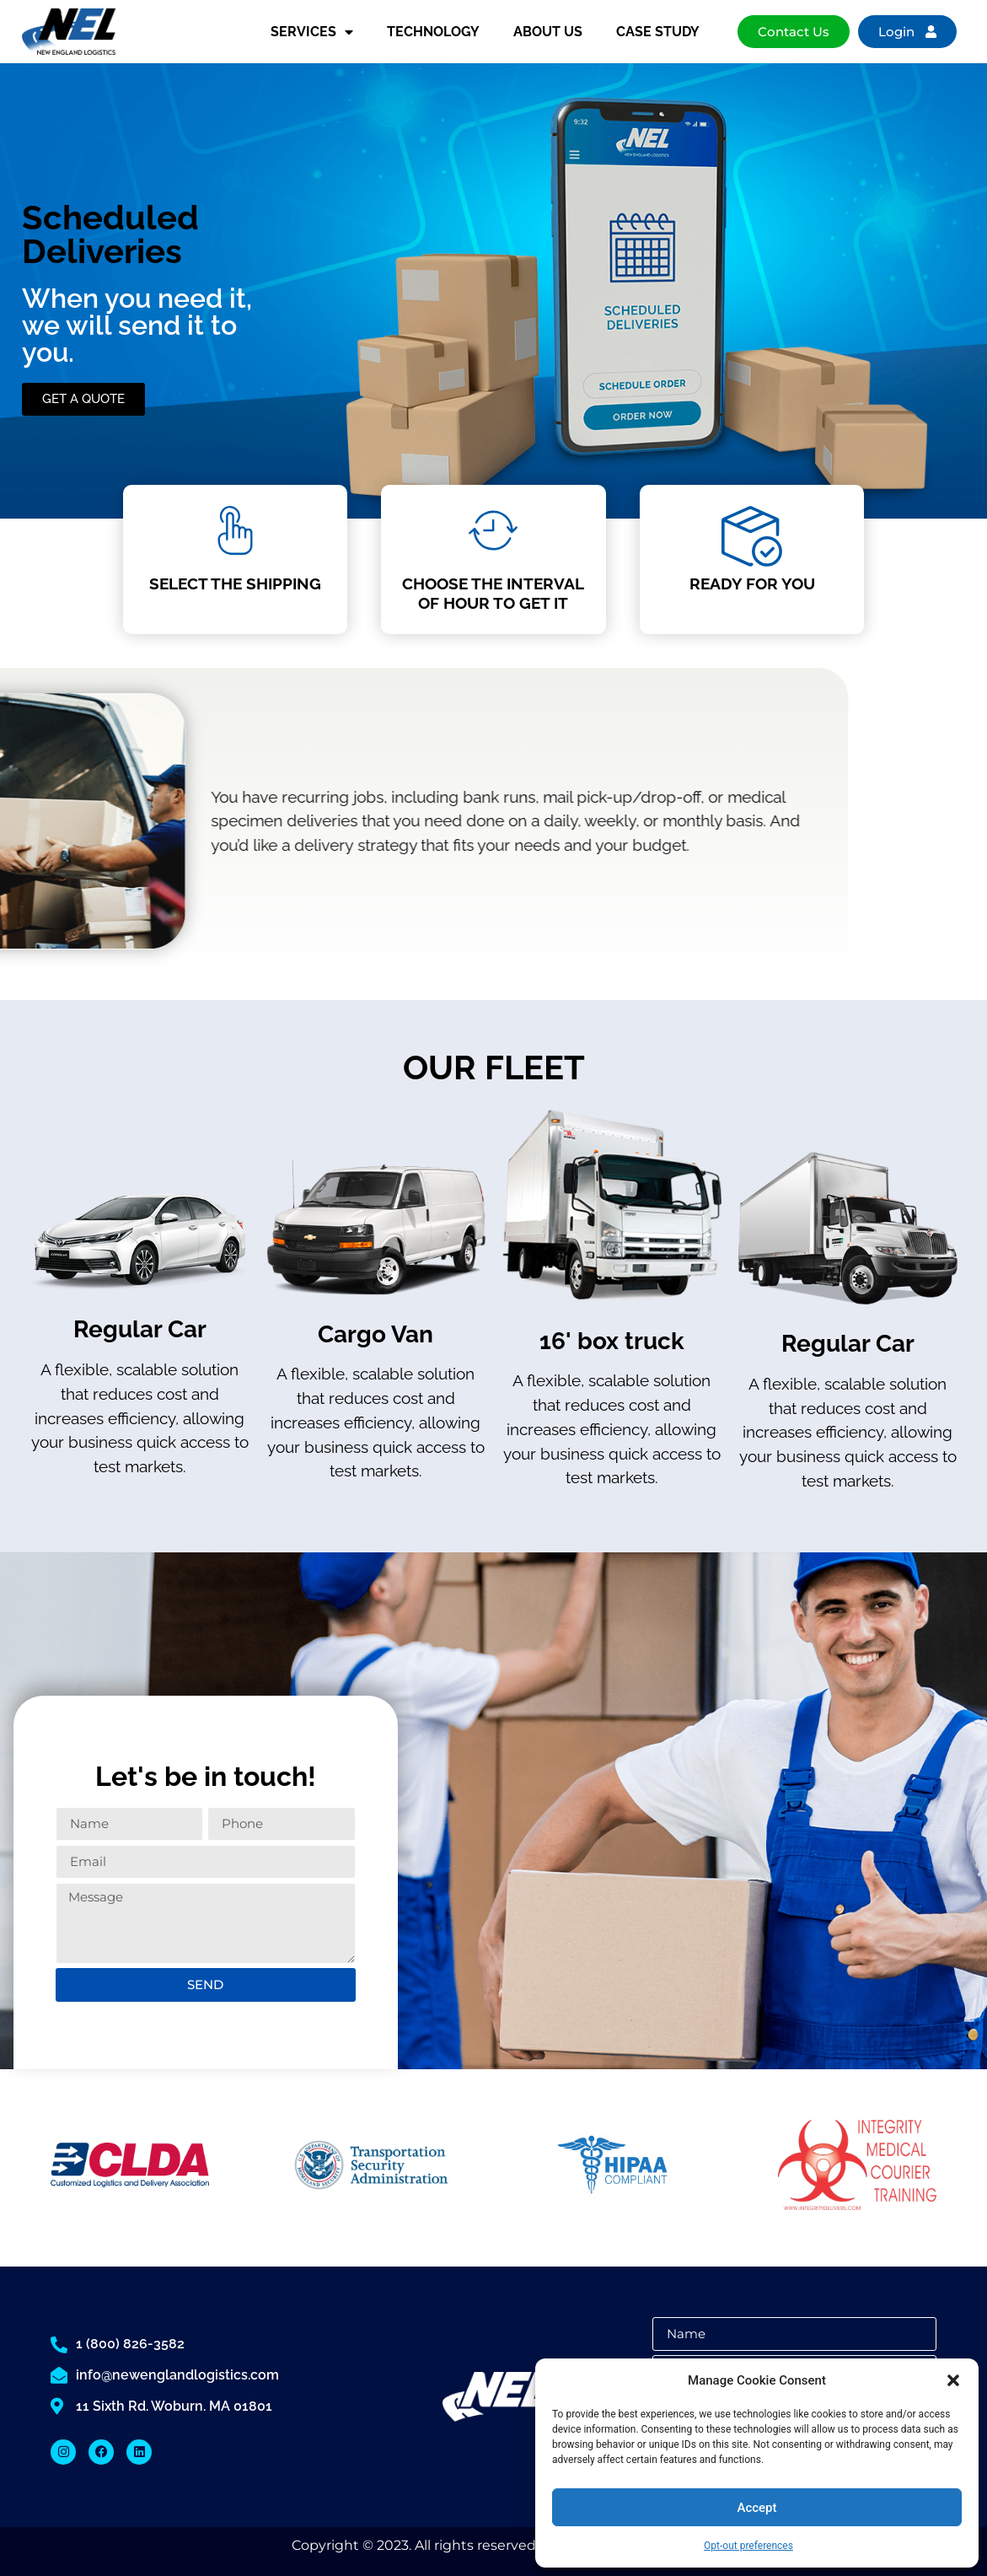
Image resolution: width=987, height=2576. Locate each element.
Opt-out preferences (748, 2546)
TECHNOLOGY (433, 32)
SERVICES (312, 32)
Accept (756, 2507)
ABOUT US (547, 32)
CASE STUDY (658, 32)
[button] (953, 2380)
